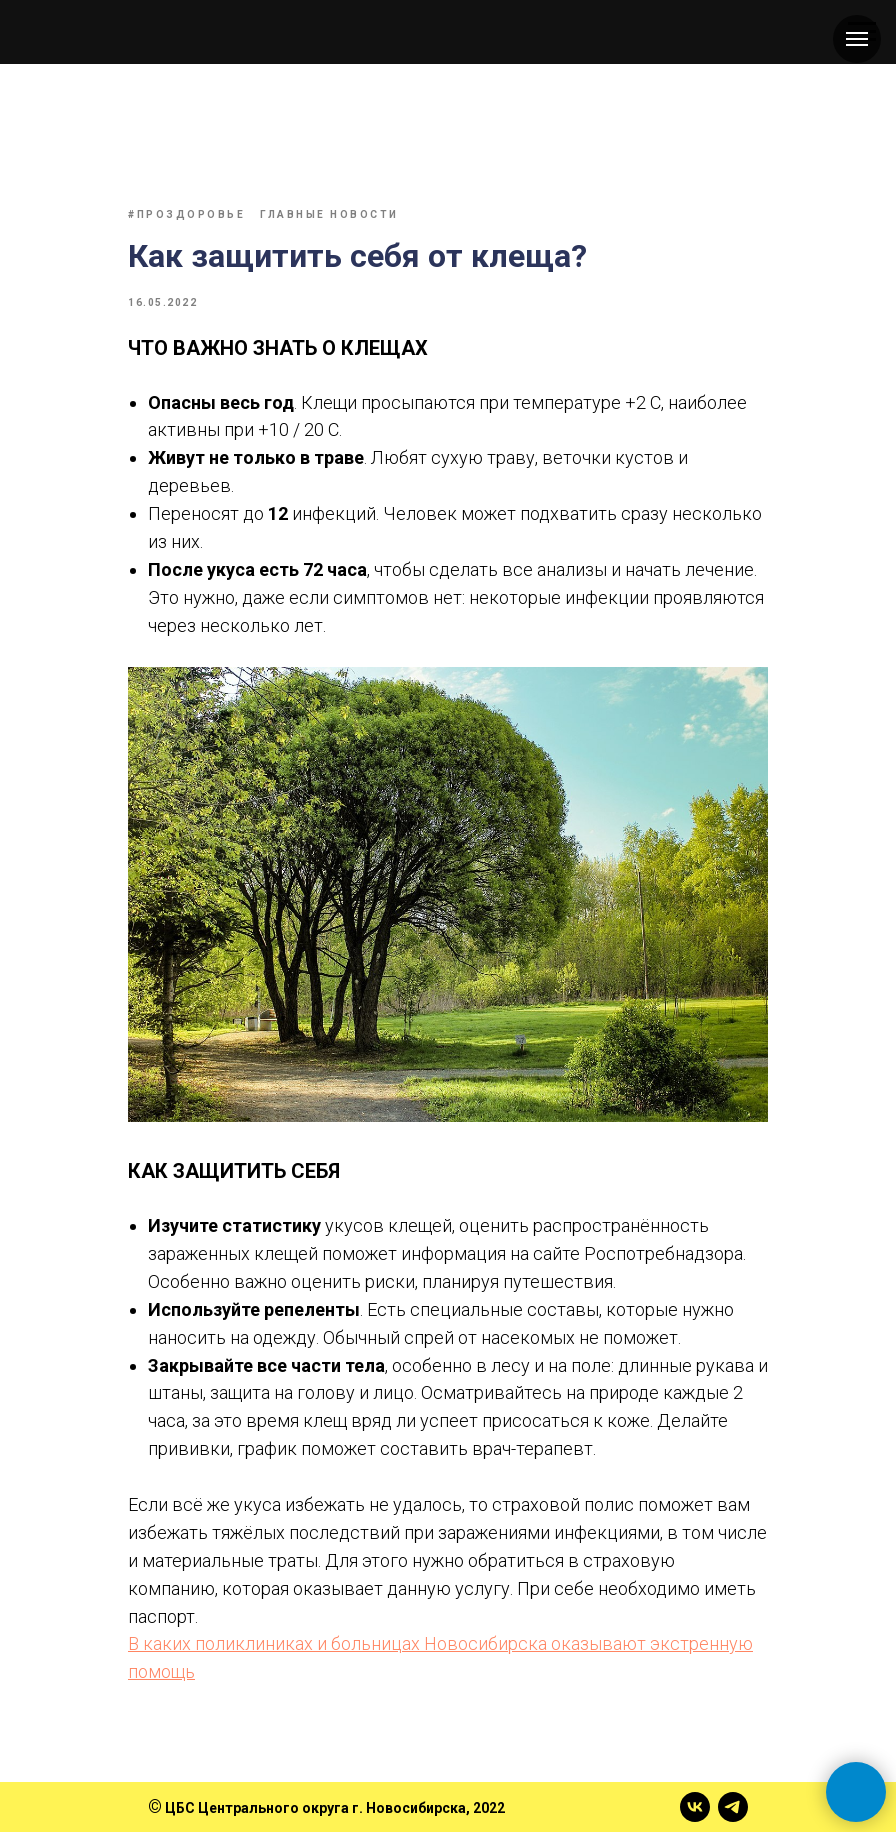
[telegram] (733, 1807)
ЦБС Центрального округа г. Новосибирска (315, 1808)
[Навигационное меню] (857, 39)
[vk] (695, 1807)
